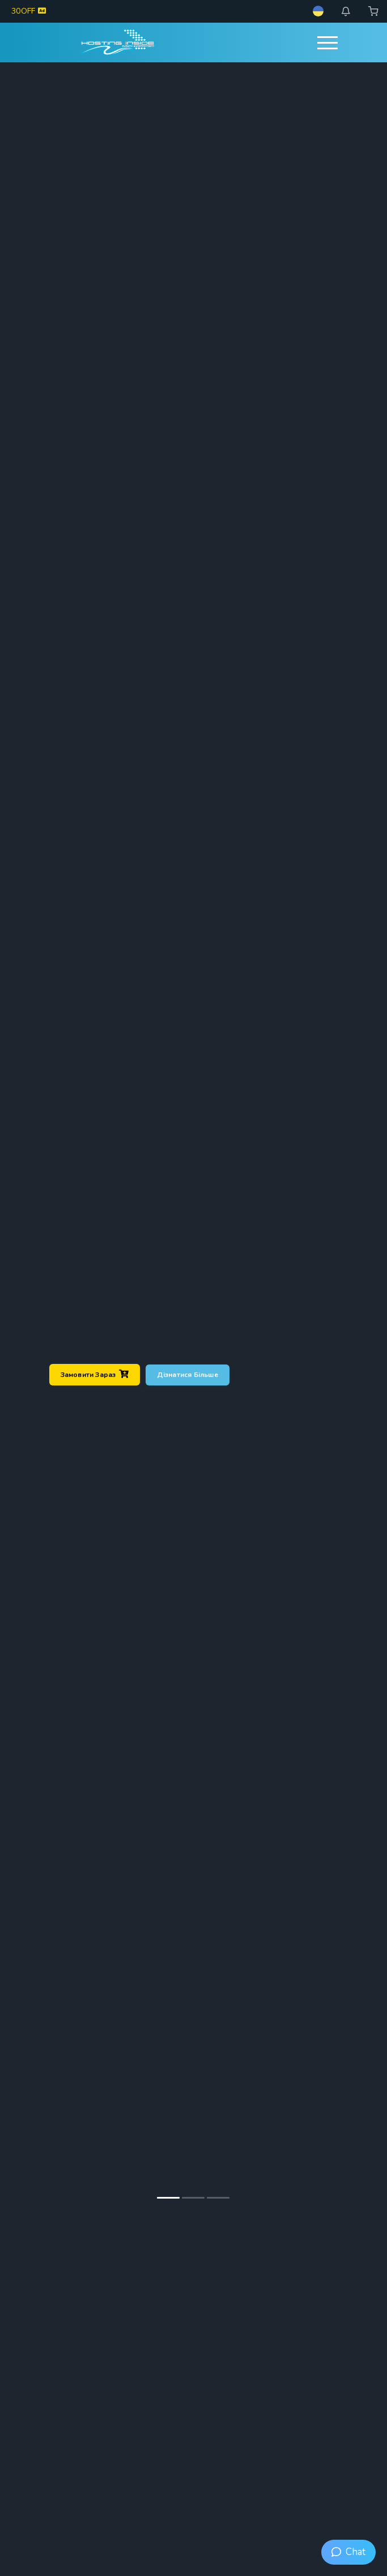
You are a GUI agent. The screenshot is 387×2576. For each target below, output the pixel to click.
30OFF (28, 11)
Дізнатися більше (187, 1374)
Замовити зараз (95, 1374)
